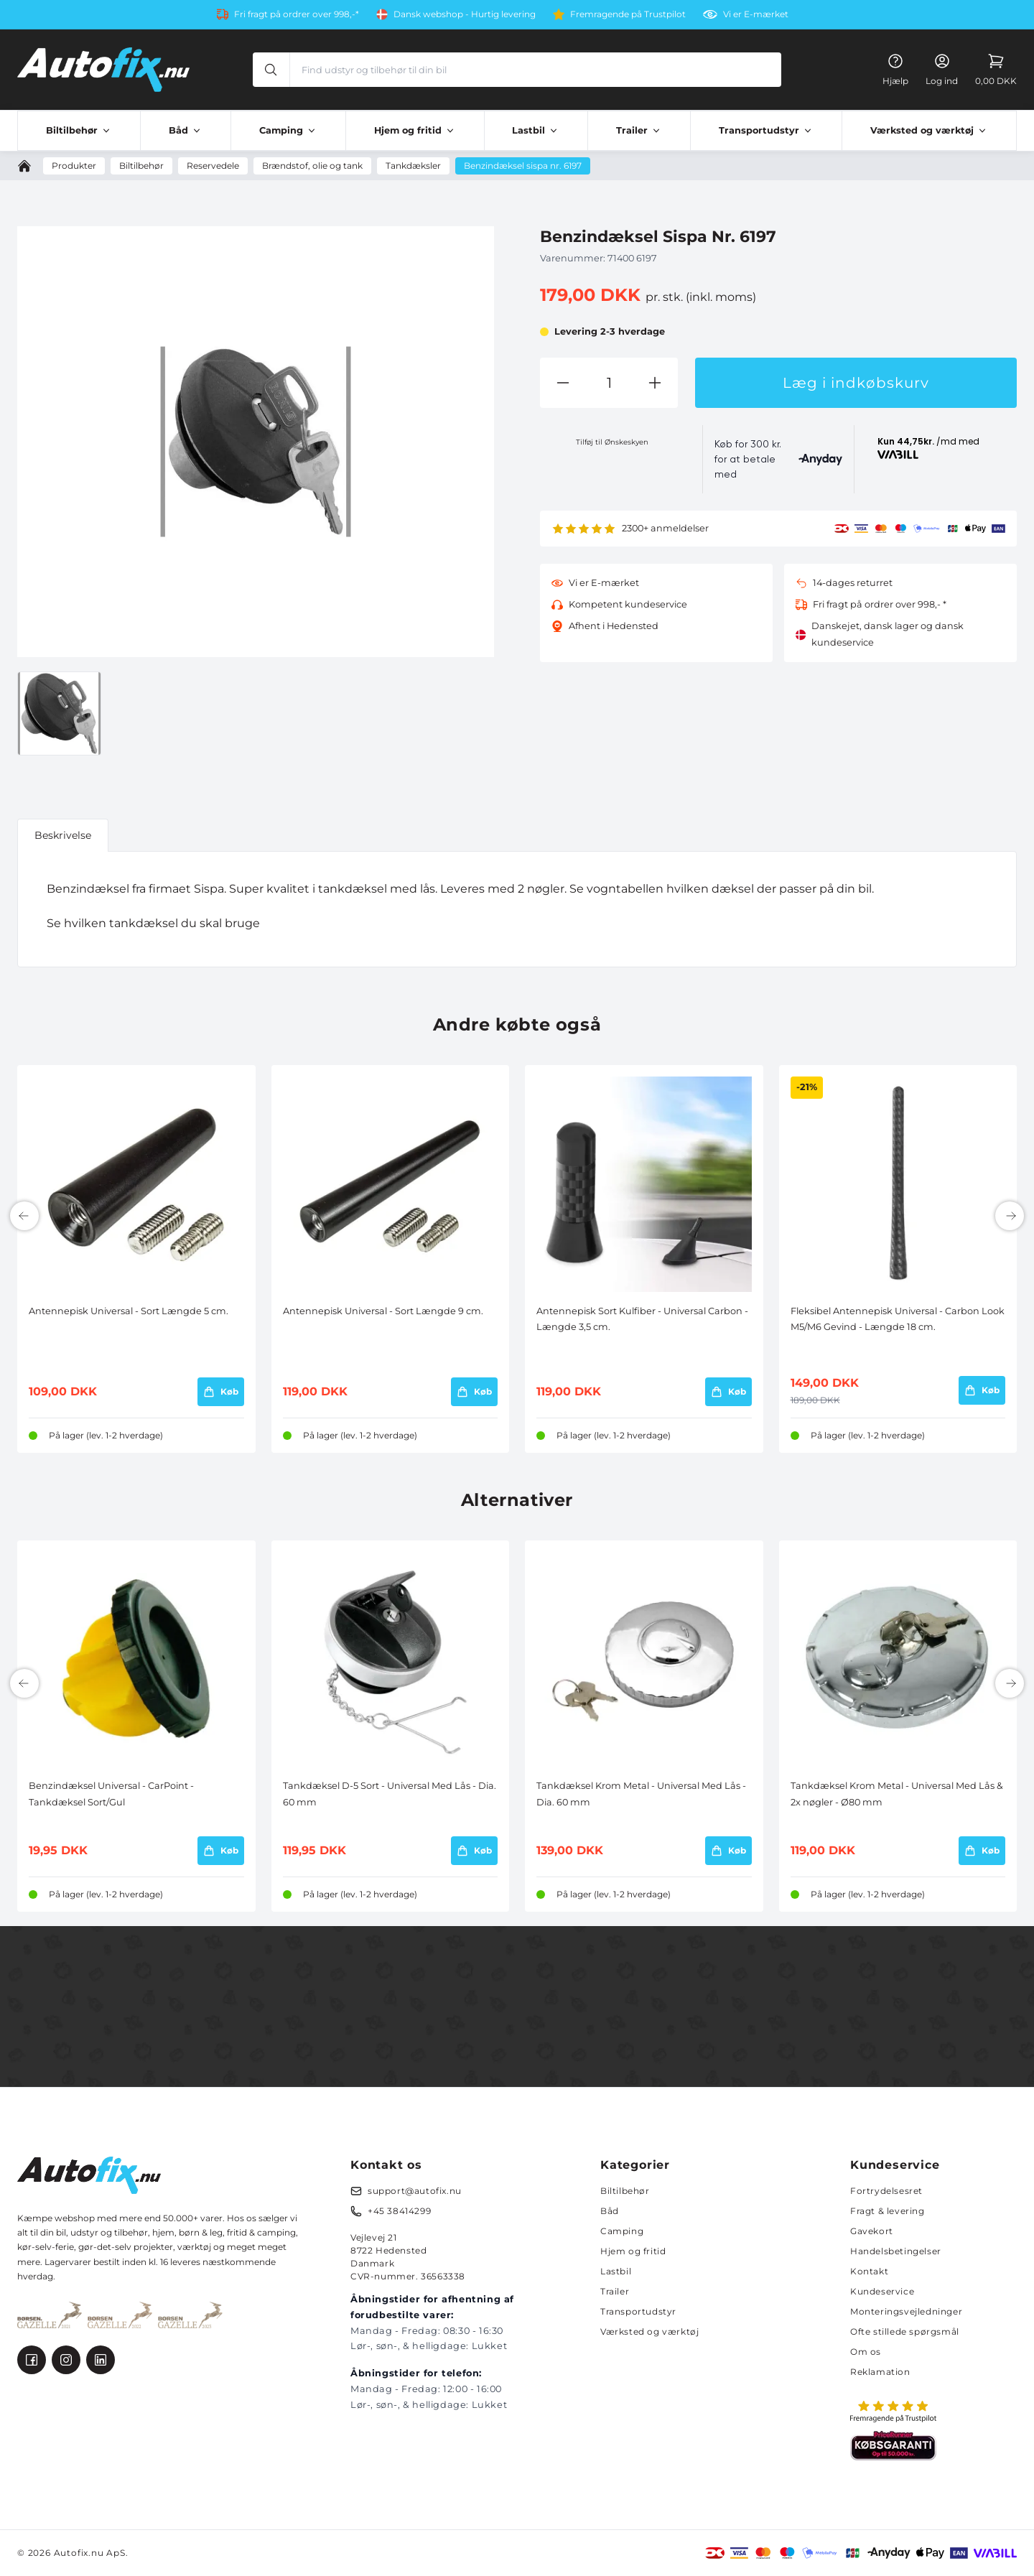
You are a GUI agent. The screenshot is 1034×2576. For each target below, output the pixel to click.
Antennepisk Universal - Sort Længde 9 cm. (383, 1311)
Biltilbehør (625, 2190)
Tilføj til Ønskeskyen (612, 442)
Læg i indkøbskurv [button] (856, 382)
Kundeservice (882, 2291)
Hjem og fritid (633, 2251)
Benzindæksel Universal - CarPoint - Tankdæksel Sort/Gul (111, 1793)
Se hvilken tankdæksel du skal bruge (153, 923)
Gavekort (871, 2231)
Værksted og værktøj (649, 2331)
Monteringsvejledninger (906, 2311)
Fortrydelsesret (886, 2190)
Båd (609, 2210)
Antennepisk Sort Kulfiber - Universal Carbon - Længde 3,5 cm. (642, 1319)
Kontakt (869, 2271)
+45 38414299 (399, 2210)
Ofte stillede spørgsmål (904, 2331)
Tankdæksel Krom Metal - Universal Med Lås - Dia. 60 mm (641, 1793)
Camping (621, 2231)
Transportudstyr (638, 2311)
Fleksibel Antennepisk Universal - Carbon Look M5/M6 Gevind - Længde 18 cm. (898, 1319)
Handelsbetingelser (895, 2251)
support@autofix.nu (415, 2190)
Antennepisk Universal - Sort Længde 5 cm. (128, 1311)
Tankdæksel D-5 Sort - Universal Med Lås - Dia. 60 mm (389, 1793)
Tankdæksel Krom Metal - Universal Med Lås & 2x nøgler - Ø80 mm (897, 1793)
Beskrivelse (62, 835)
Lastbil (615, 2271)
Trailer (614, 2291)
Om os (865, 2351)
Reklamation (880, 2371)
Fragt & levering (887, 2210)
